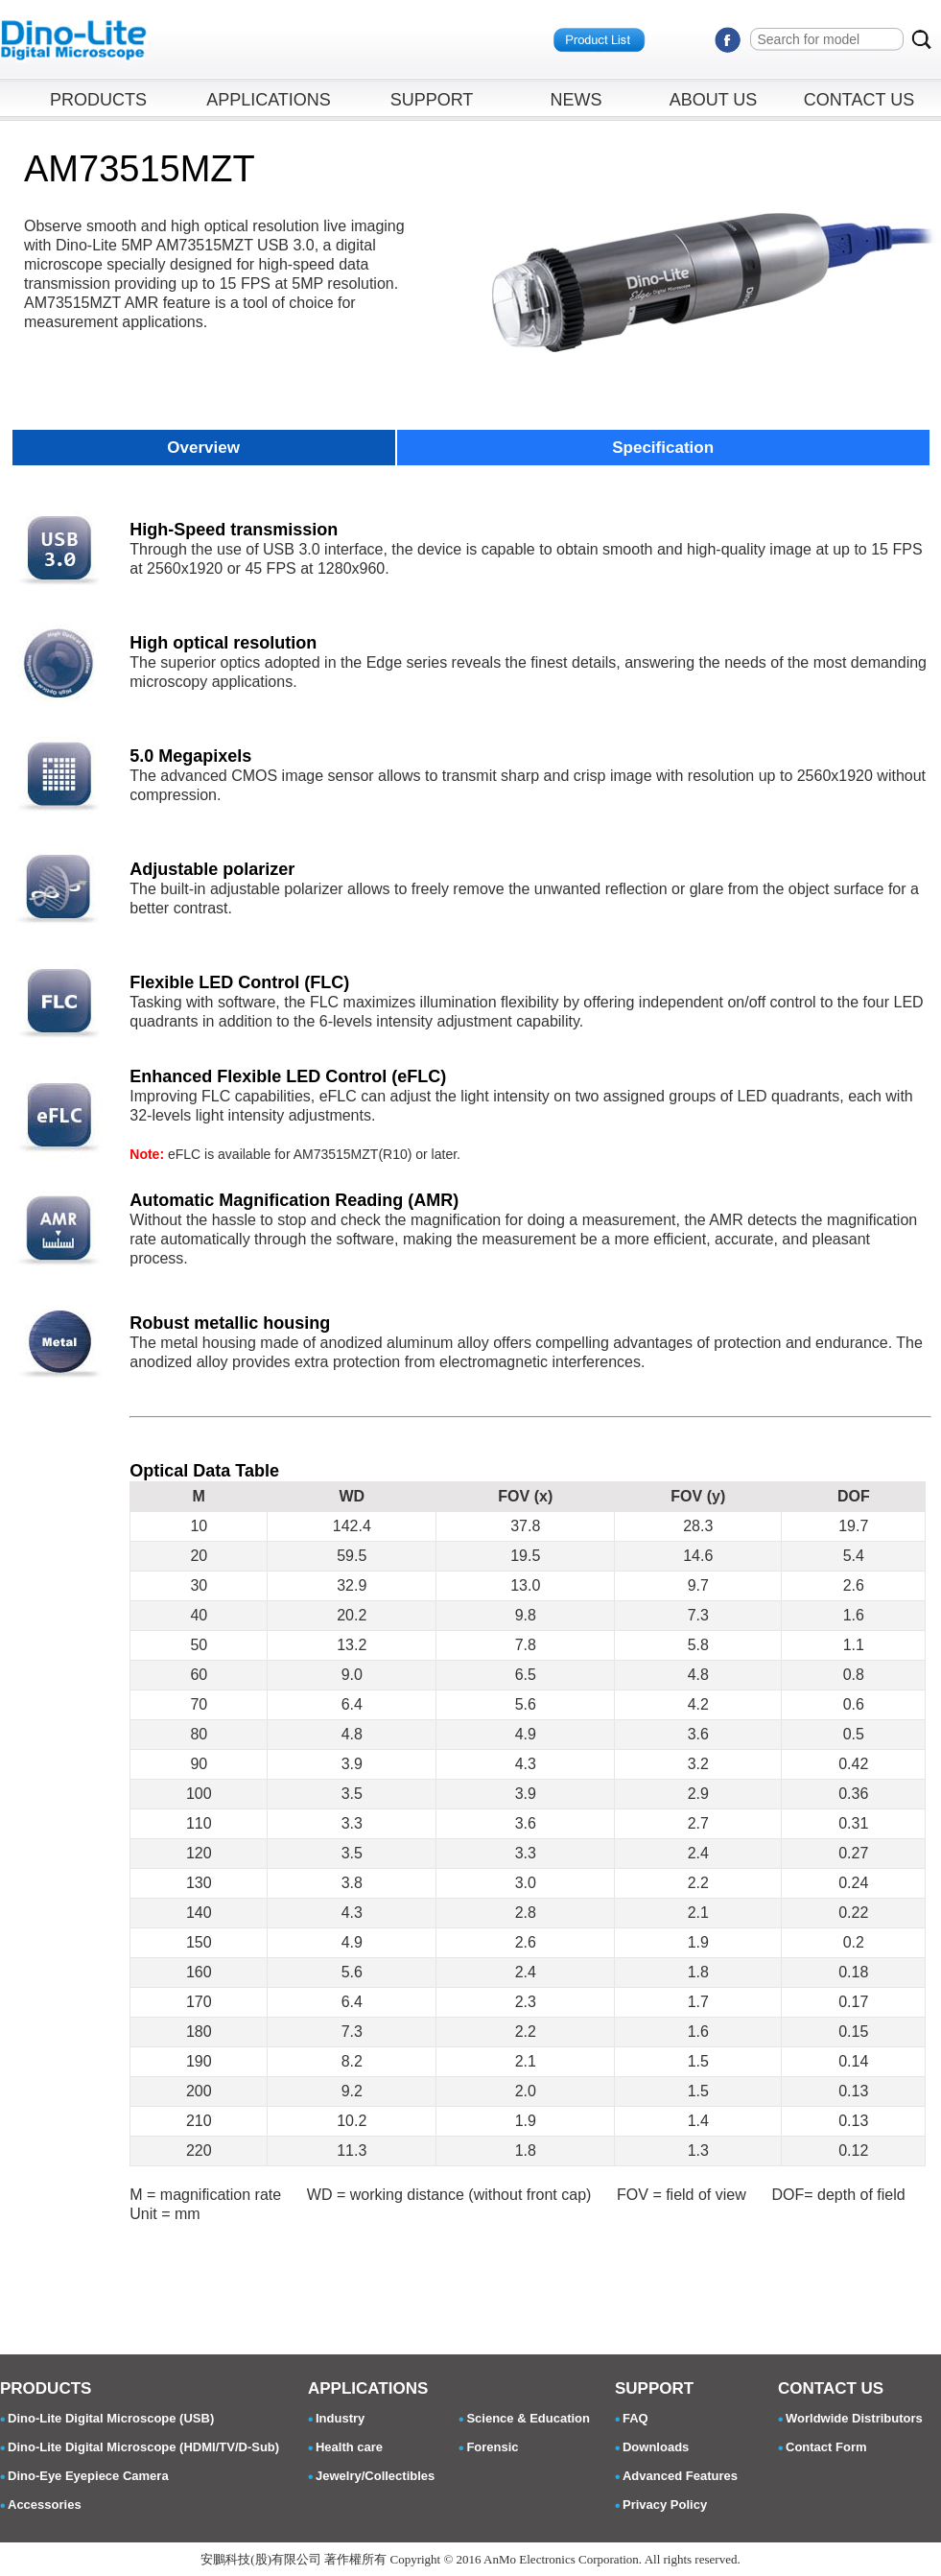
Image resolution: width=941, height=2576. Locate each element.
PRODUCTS (98, 99)
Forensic (492, 2447)
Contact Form (826, 2447)
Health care (349, 2447)
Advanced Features (680, 2476)
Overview (203, 447)
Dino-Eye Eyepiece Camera (88, 2476)
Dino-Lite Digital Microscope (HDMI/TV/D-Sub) (143, 2447)
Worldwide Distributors (854, 2418)
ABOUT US (714, 99)
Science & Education (528, 2418)
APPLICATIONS (268, 99)
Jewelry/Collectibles (375, 2476)
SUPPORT (432, 99)
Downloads (656, 2447)
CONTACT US (859, 99)
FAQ (635, 2418)
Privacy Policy (665, 2504)
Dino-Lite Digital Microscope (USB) (111, 2418)
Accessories (45, 2504)
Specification (663, 447)
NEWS (576, 99)
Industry (340, 2418)
